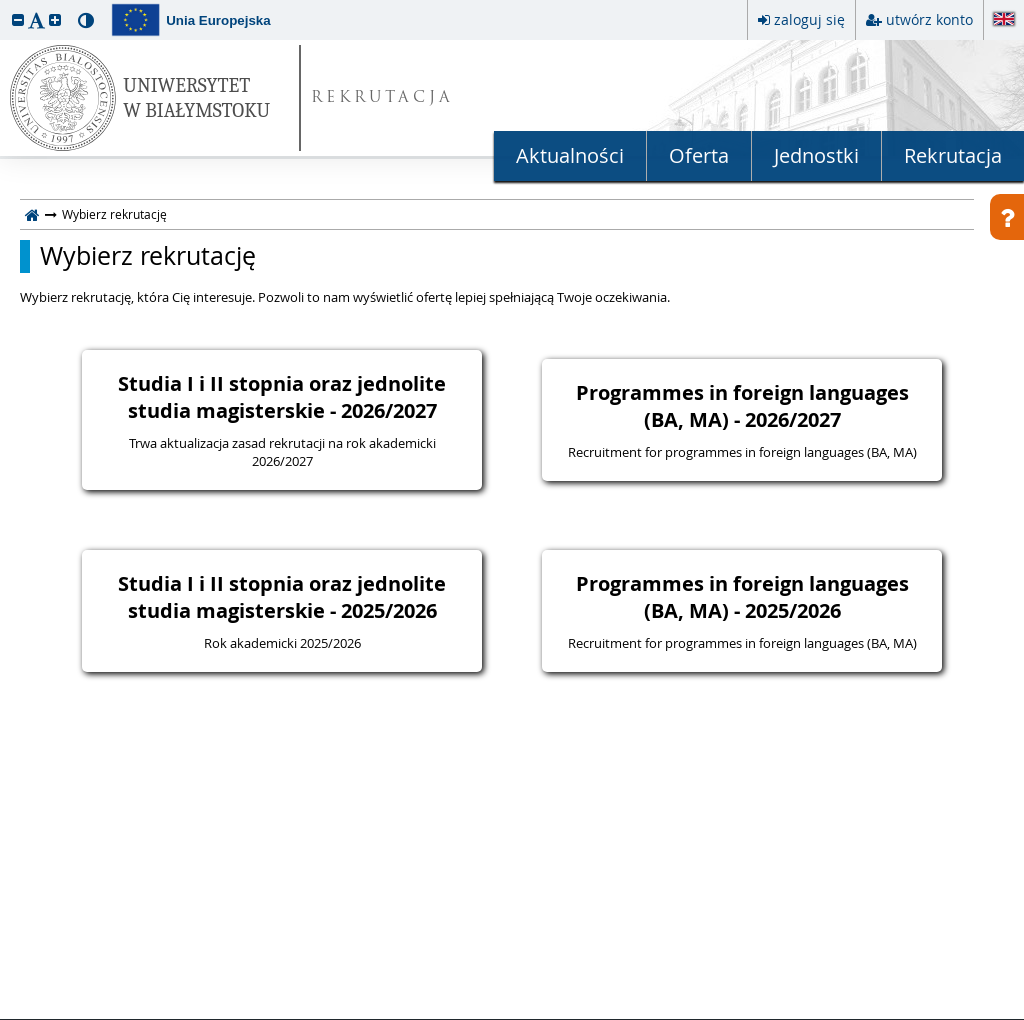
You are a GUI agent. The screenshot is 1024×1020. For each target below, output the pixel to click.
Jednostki (816, 155)
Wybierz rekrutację (148, 256)
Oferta (699, 155)
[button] (18, 19)
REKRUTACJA (382, 98)
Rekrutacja (953, 155)
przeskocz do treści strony (5, 5)
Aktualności (570, 155)
